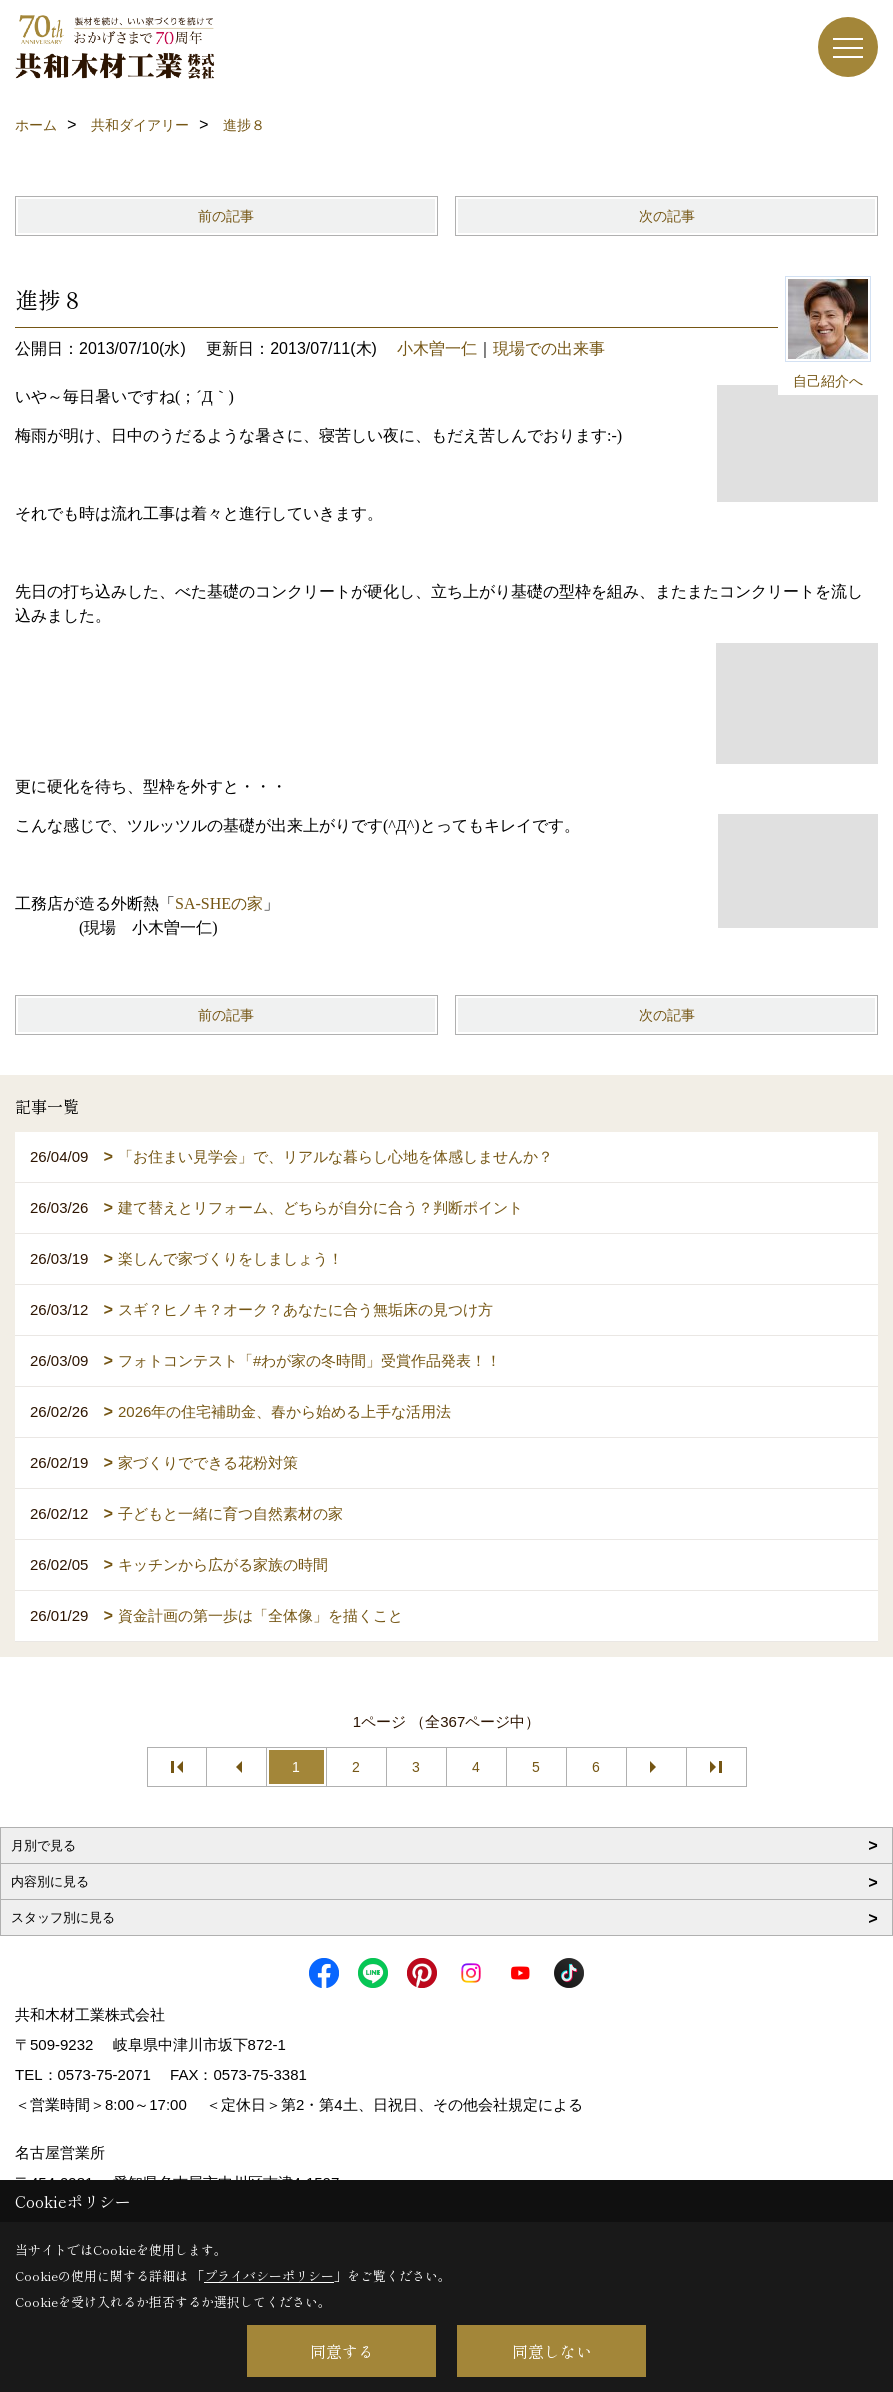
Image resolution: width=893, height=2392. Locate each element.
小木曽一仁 (437, 348)
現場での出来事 (549, 348)
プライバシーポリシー (269, 2275)
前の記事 (226, 216)
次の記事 (667, 216)
